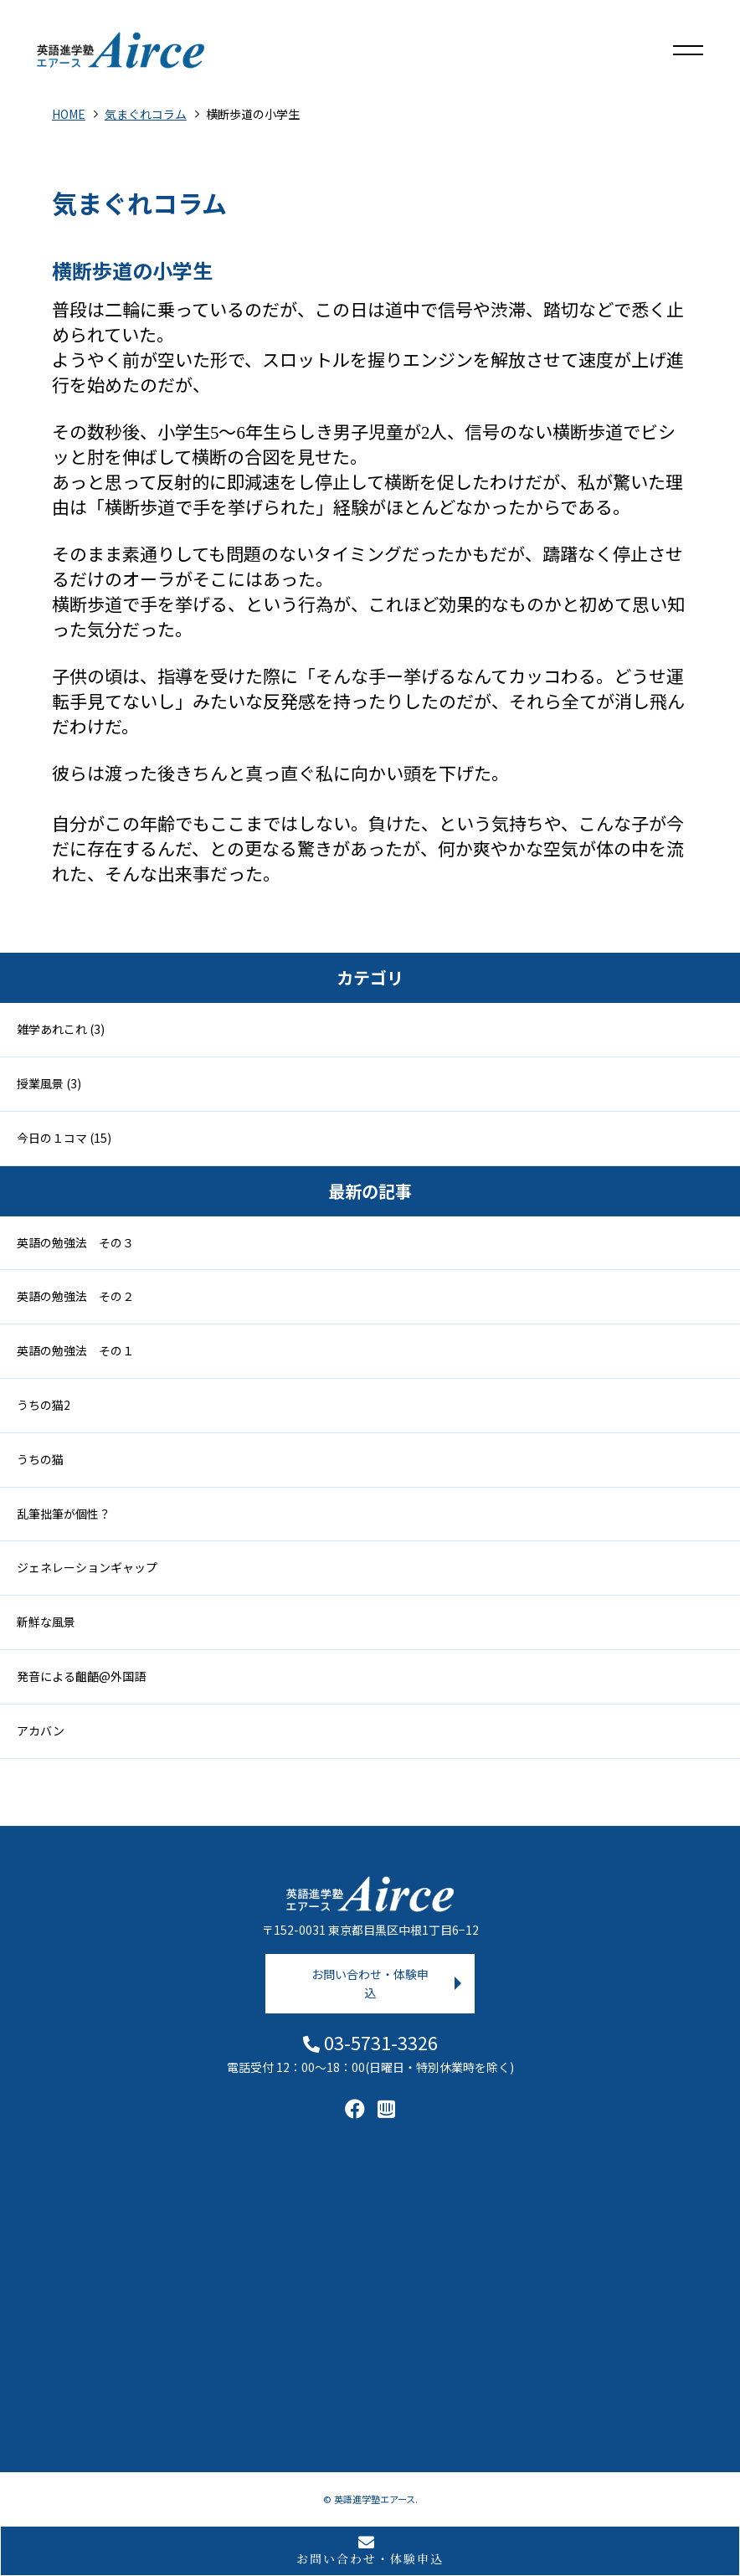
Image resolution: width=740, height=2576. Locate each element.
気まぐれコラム (146, 113)
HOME (68, 113)
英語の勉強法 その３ (75, 1242)
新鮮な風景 (46, 1621)
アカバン (40, 1730)
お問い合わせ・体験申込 (370, 1983)
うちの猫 (40, 1459)
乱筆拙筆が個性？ (63, 1513)
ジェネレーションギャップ (87, 1567)
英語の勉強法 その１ (75, 1350)
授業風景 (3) (49, 1083)
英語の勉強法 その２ (75, 1296)
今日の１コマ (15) (64, 1137)
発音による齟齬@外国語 (81, 1676)
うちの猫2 (43, 1404)
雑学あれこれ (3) (61, 1029)
